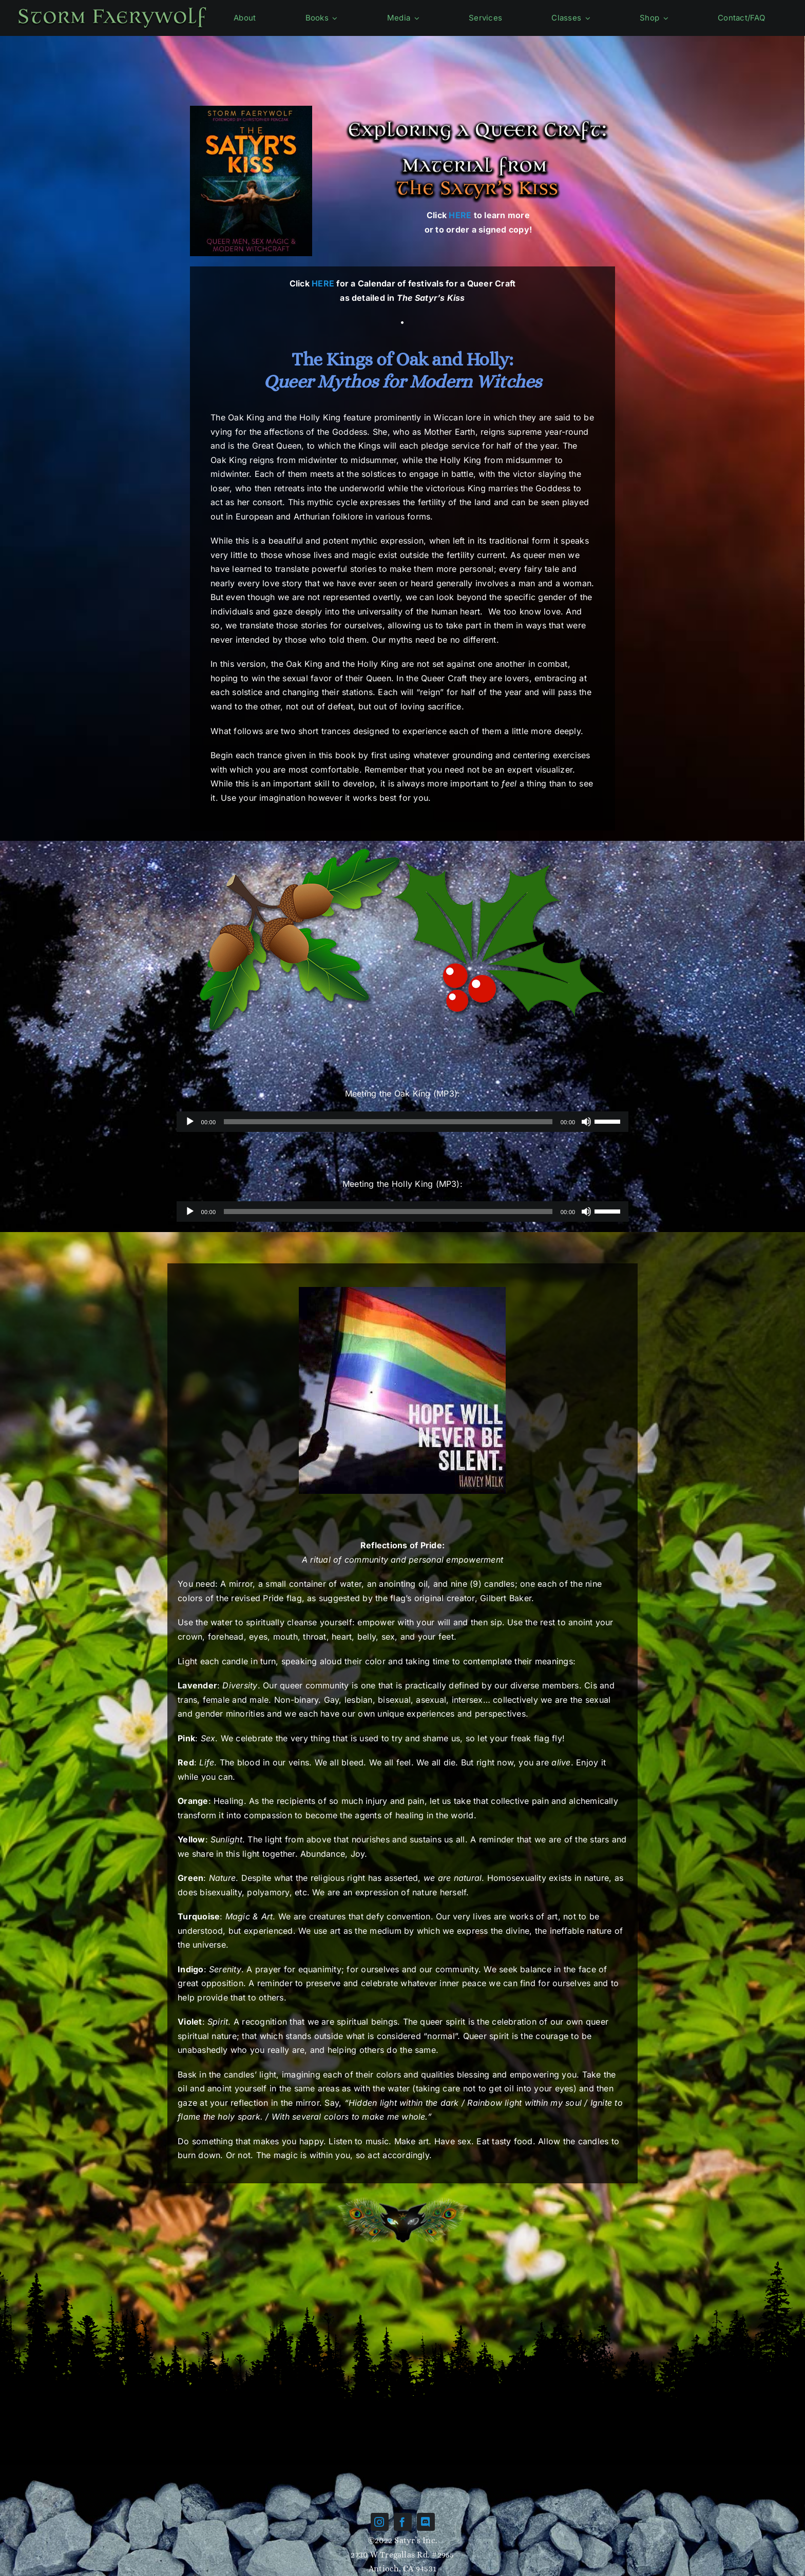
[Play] (190, 1122)
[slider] (388, 1121)
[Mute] (586, 1122)
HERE (460, 215)
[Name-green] (112, 8)
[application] (403, 1121)
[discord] (426, 2522)
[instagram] (380, 2522)
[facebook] (403, 2522)
